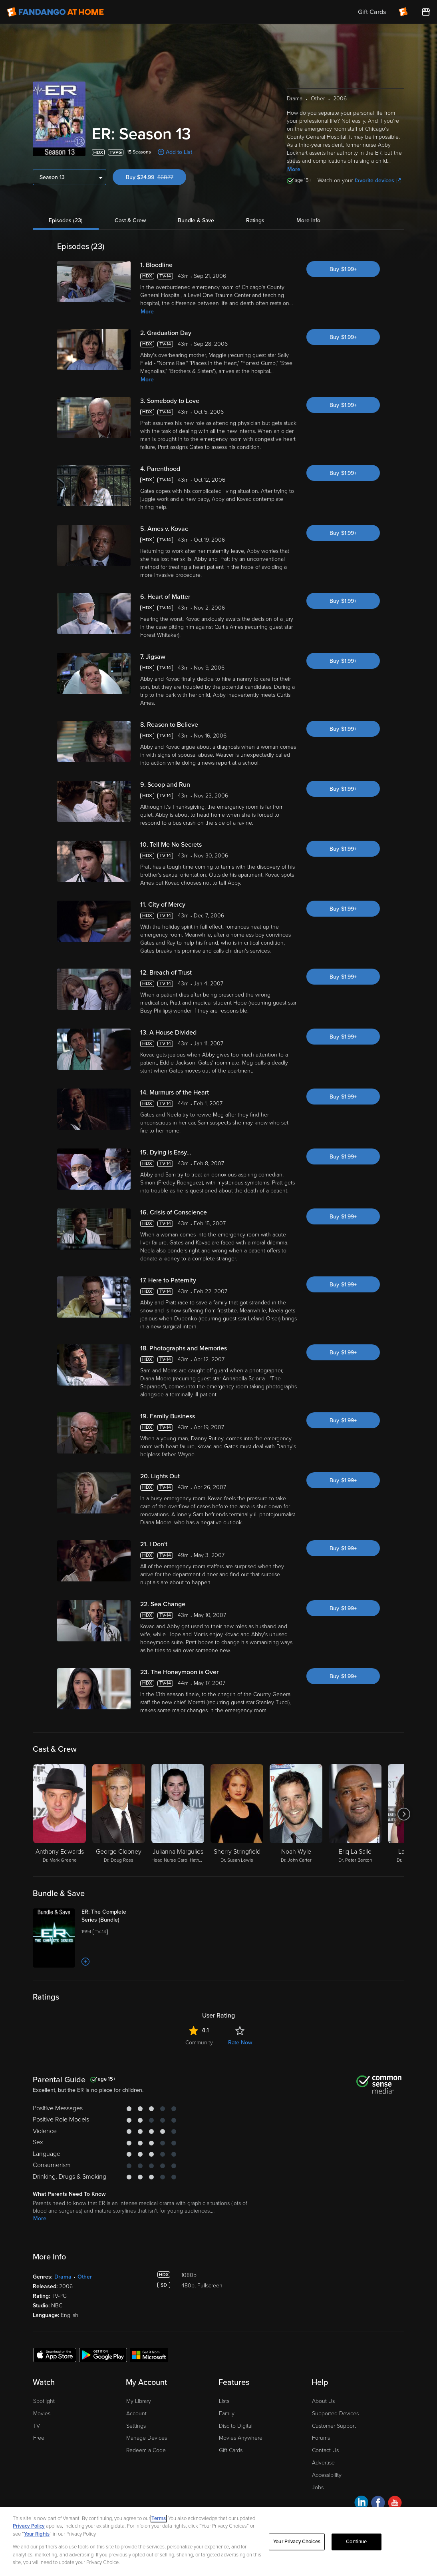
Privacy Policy (29, 2526)
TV (36, 2425)
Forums (321, 2437)
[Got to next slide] (404, 1814)
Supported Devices (335, 2413)
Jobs (318, 2487)
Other (84, 2276)
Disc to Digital (235, 2425)
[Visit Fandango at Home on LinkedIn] (361, 2503)
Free (38, 2437)
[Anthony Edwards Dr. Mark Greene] (59, 1814)
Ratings (255, 220)
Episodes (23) (66, 220)
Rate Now (240, 2042)
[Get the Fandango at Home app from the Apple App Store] (55, 2354)
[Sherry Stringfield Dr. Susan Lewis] (237, 1814)
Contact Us (325, 2450)
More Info (308, 220)
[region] (218, 2541)
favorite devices (378, 180)
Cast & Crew (130, 220)
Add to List (179, 152)
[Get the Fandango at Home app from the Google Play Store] (103, 2354)
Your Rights (37, 2534)
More (293, 169)
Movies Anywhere (240, 2437)
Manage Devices (146, 2437)
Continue (356, 2541)
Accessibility (327, 2475)
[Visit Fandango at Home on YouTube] (394, 2503)
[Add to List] (85, 1962)
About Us (323, 2401)
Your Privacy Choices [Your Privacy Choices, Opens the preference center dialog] (296, 2541)
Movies (41, 2413)
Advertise (323, 2462)
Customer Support (334, 2425)
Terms (158, 2518)
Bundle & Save (196, 220)
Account (136, 2413)
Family (226, 2413)
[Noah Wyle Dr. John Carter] (296, 1814)
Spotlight (44, 2401)
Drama (63, 2276)
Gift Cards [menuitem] (372, 12)
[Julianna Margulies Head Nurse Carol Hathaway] (178, 1814)
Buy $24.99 (156, 177)
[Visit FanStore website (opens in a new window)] (426, 12)
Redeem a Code (146, 2450)
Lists (224, 2401)
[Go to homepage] (55, 12)
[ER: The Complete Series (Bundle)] (113, 1916)
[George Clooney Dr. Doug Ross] (118, 1814)
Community (199, 2042)
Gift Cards (230, 2450)
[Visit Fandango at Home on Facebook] (378, 2503)
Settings (136, 2425)
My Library (138, 2401)
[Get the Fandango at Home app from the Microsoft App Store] (149, 2354)
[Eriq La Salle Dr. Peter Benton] (355, 1814)
